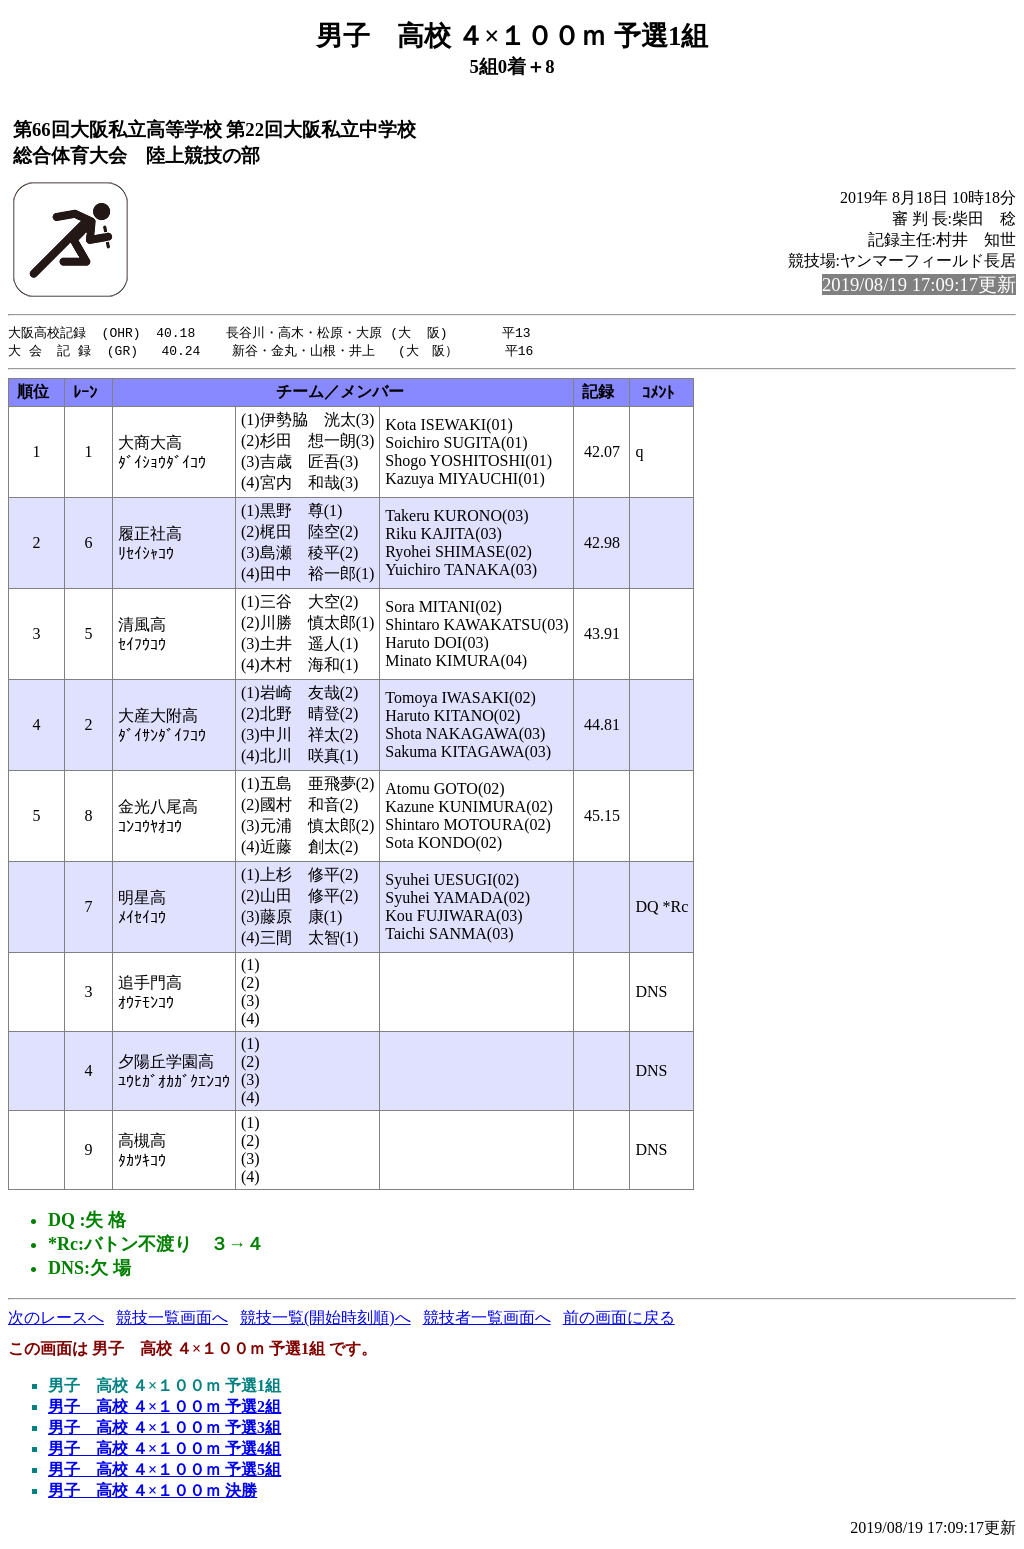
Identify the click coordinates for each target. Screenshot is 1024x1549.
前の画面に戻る (619, 1319)
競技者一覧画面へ (487, 1319)
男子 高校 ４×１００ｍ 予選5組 (164, 1471)
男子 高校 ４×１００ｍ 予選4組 (164, 1450)
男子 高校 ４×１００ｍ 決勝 (152, 1492)
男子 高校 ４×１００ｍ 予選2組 (164, 1408)
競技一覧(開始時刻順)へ (325, 1319)
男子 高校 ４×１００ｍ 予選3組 (164, 1429)
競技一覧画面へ (172, 1319)
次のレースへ (56, 1319)
